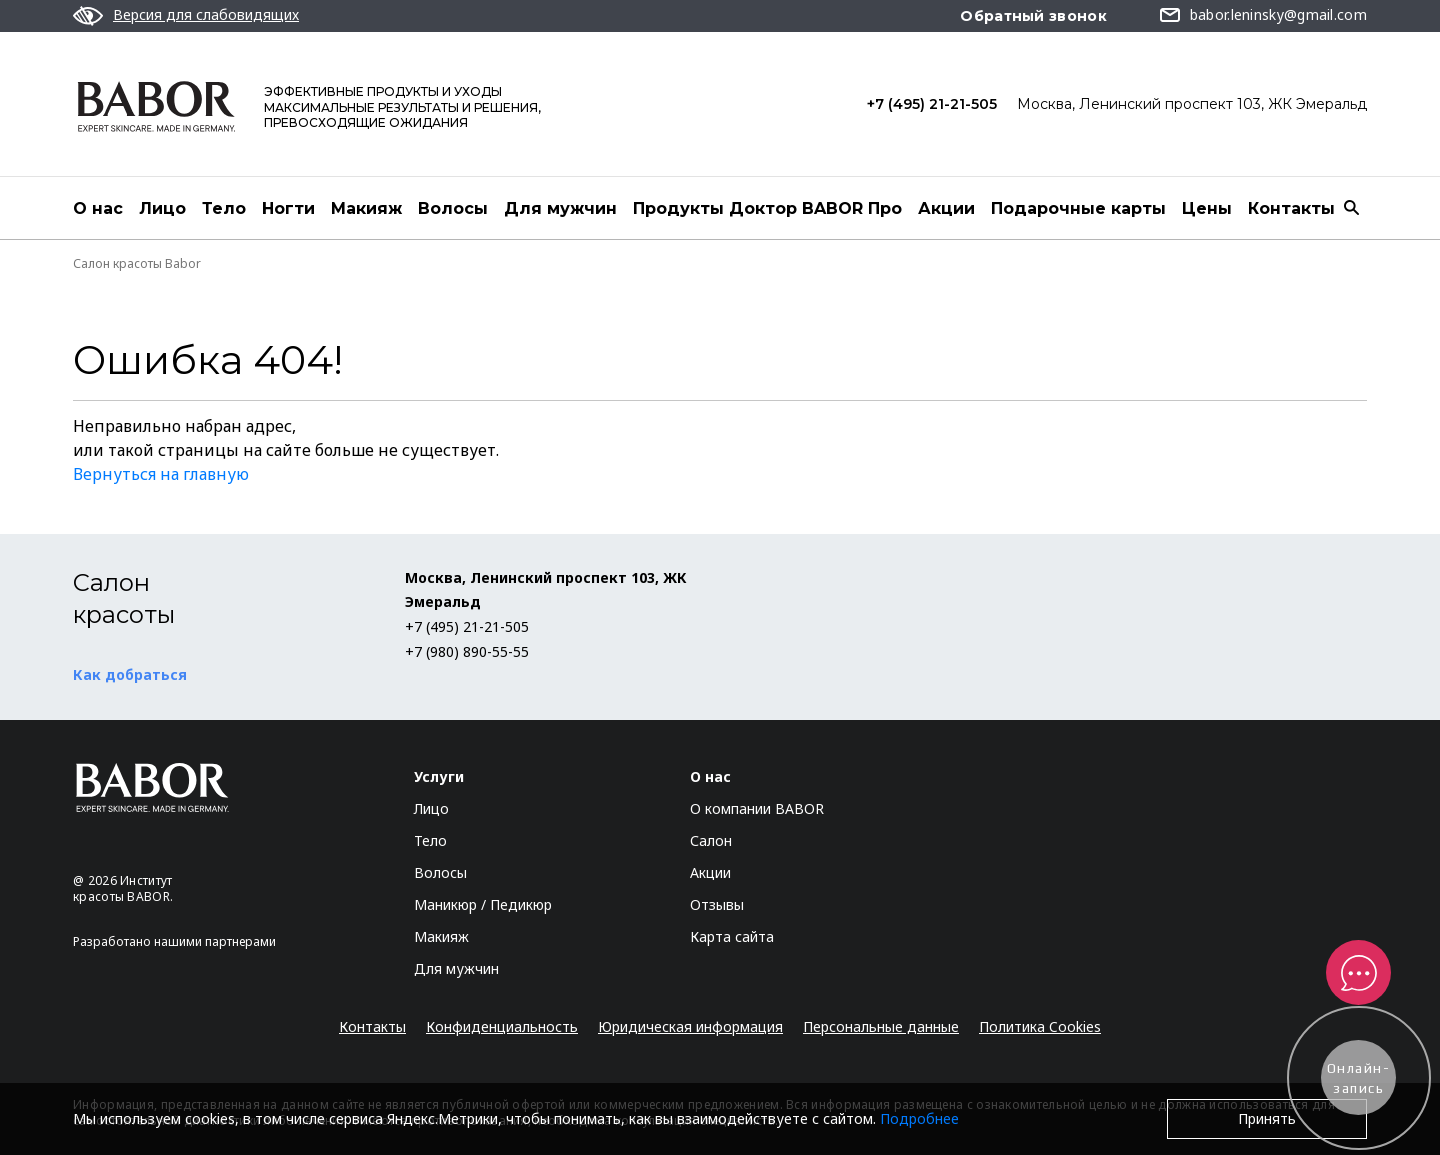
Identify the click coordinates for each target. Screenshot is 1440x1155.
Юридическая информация (690, 1026)
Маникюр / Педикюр (483, 904)
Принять (1267, 1118)
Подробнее (919, 1118)
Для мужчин (560, 208)
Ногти (288, 208)
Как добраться (130, 674)
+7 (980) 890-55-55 (467, 651)
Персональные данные (881, 1026)
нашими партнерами (215, 941)
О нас (98, 208)
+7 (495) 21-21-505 (932, 104)
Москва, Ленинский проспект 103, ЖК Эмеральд (1192, 104)
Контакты (1291, 208)
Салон (711, 840)
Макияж (366, 208)
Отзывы (717, 904)
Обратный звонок (1033, 16)
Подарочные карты (1078, 208)
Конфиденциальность (502, 1026)
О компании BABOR (757, 808)
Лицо (162, 208)
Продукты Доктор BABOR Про (767, 208)
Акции (946, 208)
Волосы (453, 208)
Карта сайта (732, 936)
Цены (1207, 208)
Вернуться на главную (161, 474)
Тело (224, 208)
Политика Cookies (1040, 1026)
